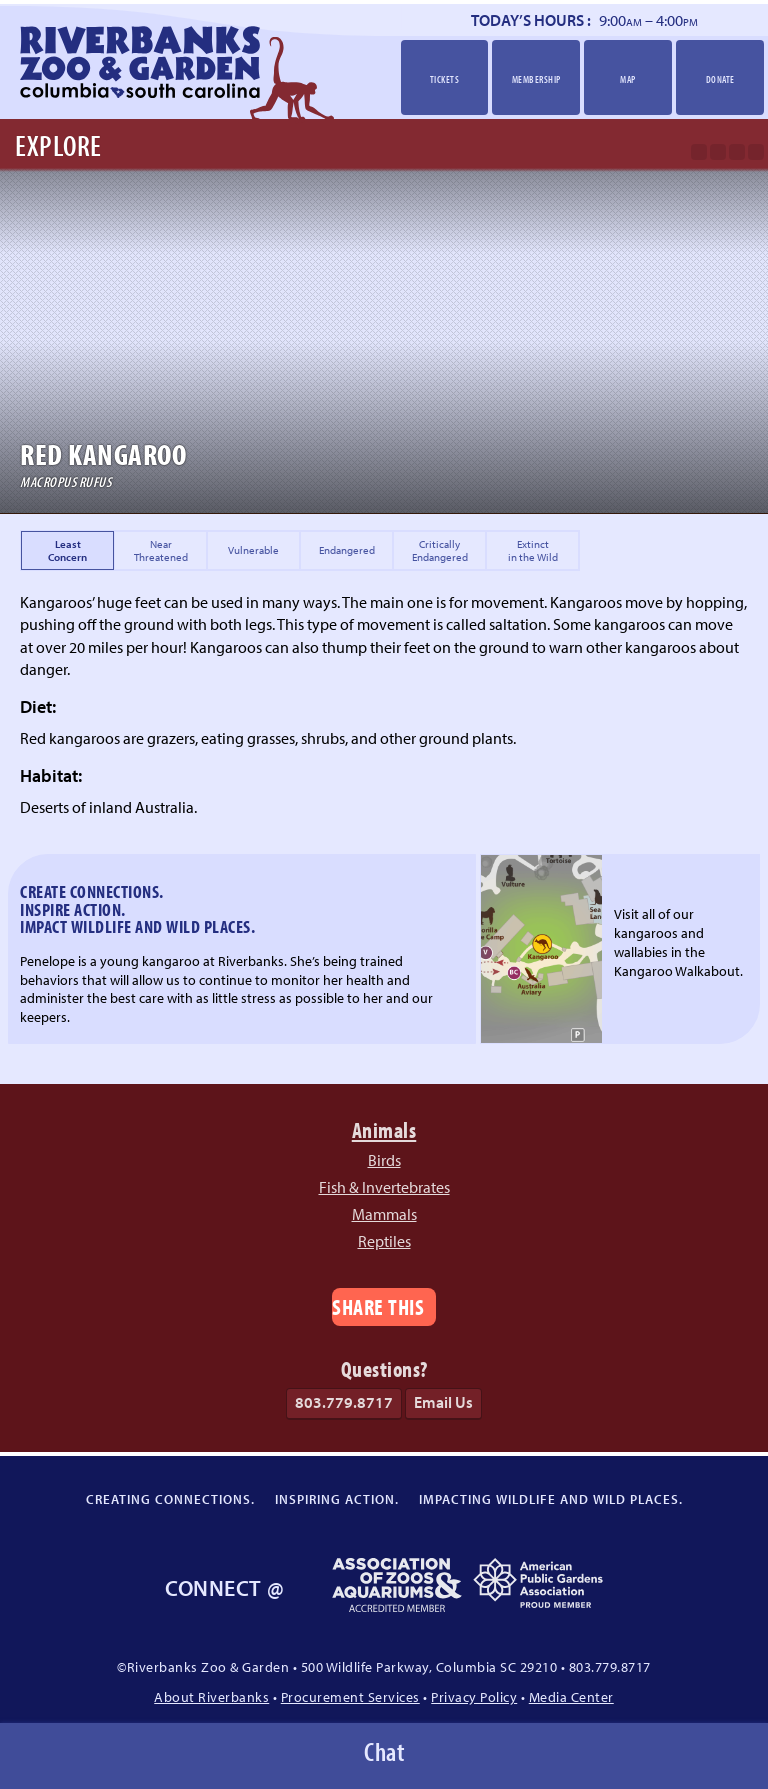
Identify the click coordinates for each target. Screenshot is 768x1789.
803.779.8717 (344, 1402)
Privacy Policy (474, 1696)
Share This (378, 1306)
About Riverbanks (211, 1696)
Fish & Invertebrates (384, 1187)
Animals (384, 1129)
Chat (384, 1751)
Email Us (443, 1402)
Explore (58, 145)
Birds (384, 1160)
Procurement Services (350, 1696)
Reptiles (384, 1241)
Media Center (571, 1696)
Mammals (384, 1214)
